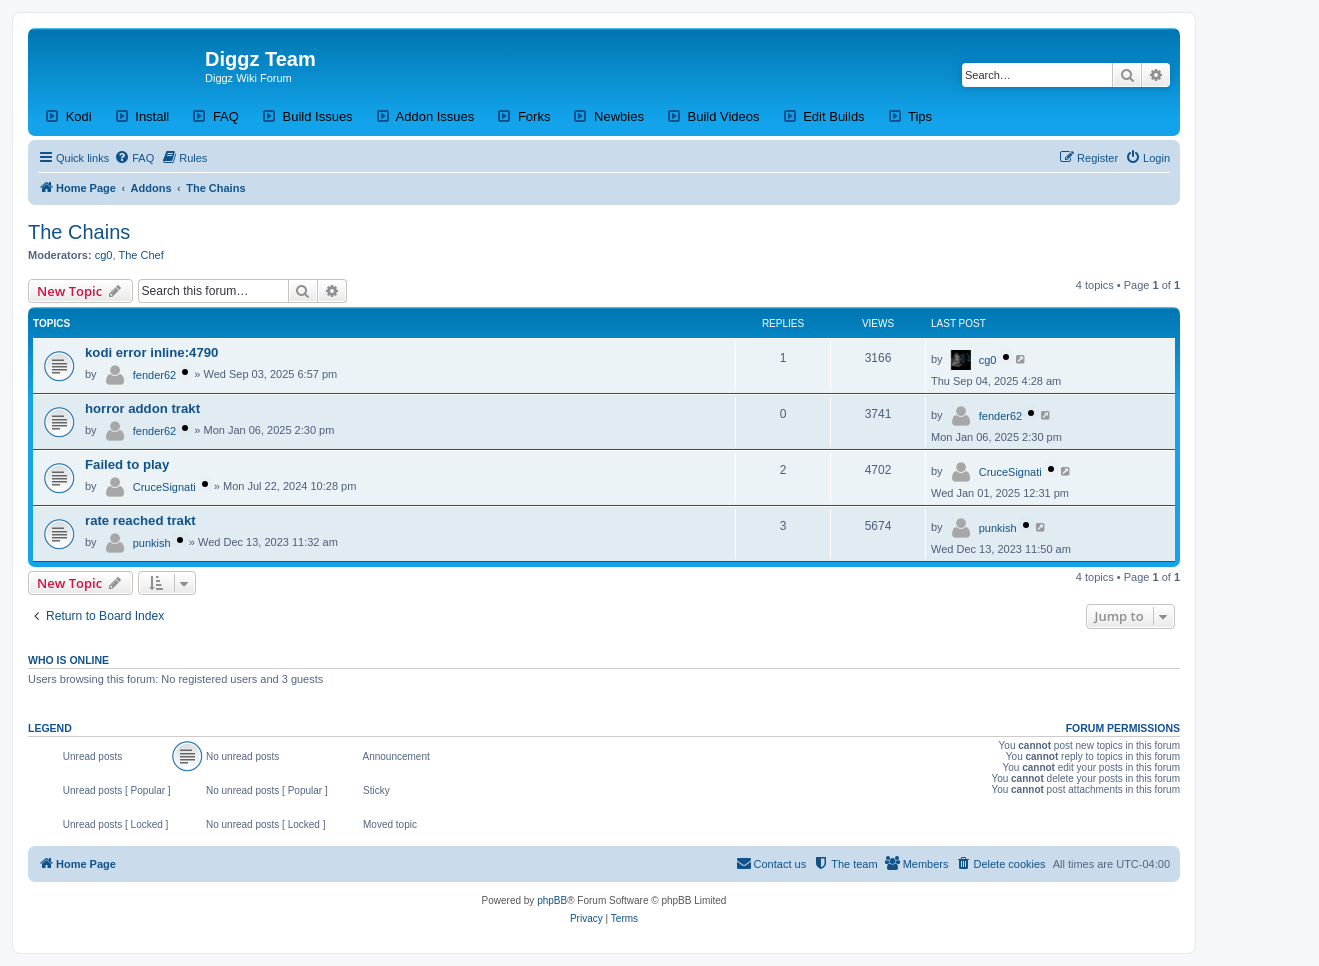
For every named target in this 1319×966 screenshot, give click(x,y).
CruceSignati (164, 487)
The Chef (141, 255)
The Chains (79, 232)
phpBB (552, 900)
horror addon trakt (142, 408)
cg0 (104, 255)
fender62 (154, 375)
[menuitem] (134, 158)
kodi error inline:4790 (151, 352)
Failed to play (127, 464)
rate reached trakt (140, 520)
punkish (152, 543)
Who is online (68, 660)
